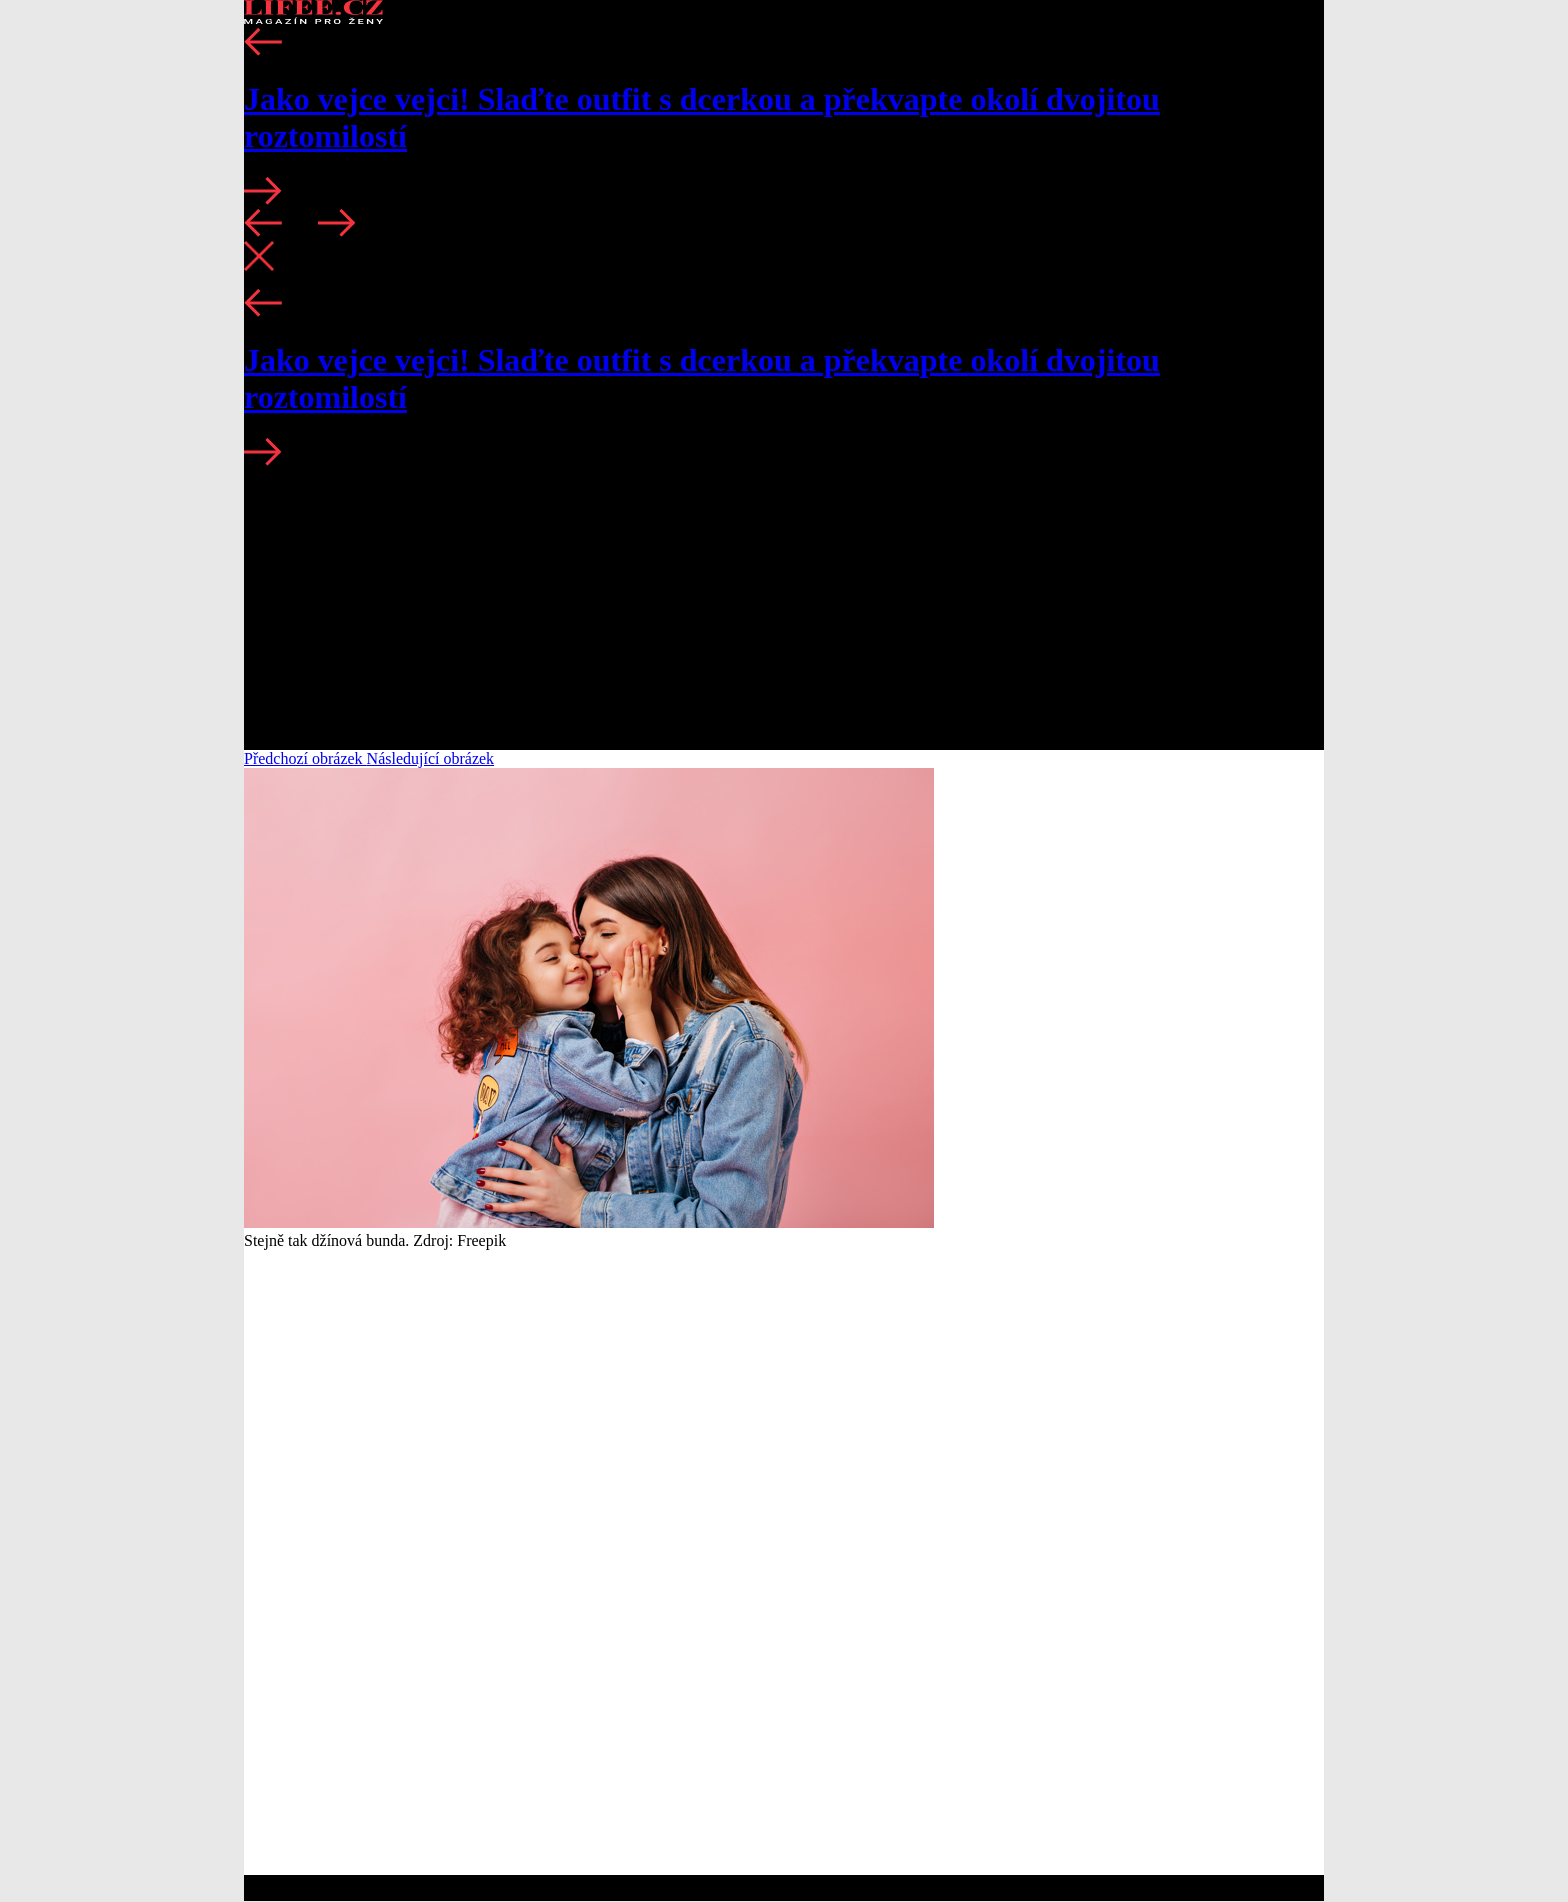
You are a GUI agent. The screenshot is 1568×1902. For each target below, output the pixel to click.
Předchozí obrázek (305, 758)
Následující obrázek (431, 758)
